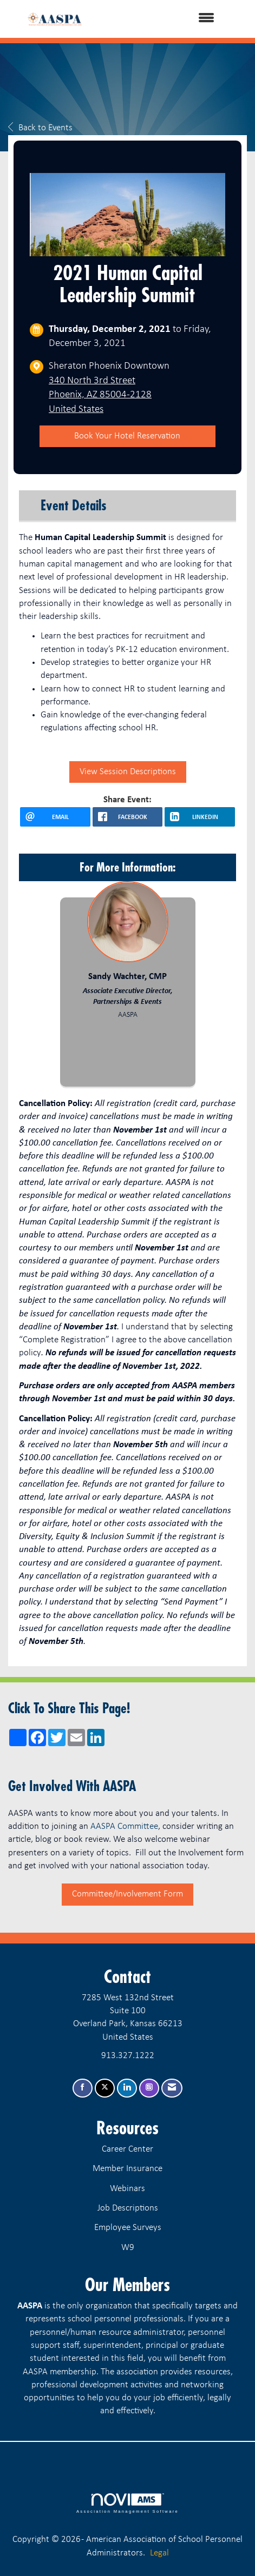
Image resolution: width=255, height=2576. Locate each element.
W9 (127, 2247)
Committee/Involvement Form (127, 1894)
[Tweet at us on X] (105, 2088)
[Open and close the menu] (164, 19)
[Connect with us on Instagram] (149, 2088)
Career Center (127, 2149)
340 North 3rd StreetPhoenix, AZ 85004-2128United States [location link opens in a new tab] (100, 395)
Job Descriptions (127, 2208)
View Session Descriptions (128, 771)
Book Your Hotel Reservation (127, 436)
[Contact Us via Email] (171, 2088)
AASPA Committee (124, 1826)
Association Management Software (127, 2503)
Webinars (127, 2188)
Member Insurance (127, 2168)
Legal (159, 2553)
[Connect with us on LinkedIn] (127, 2088)
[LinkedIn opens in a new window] (200, 817)
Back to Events (40, 127)
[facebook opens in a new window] (128, 817)
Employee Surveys (127, 2227)
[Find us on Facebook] (83, 2088)
